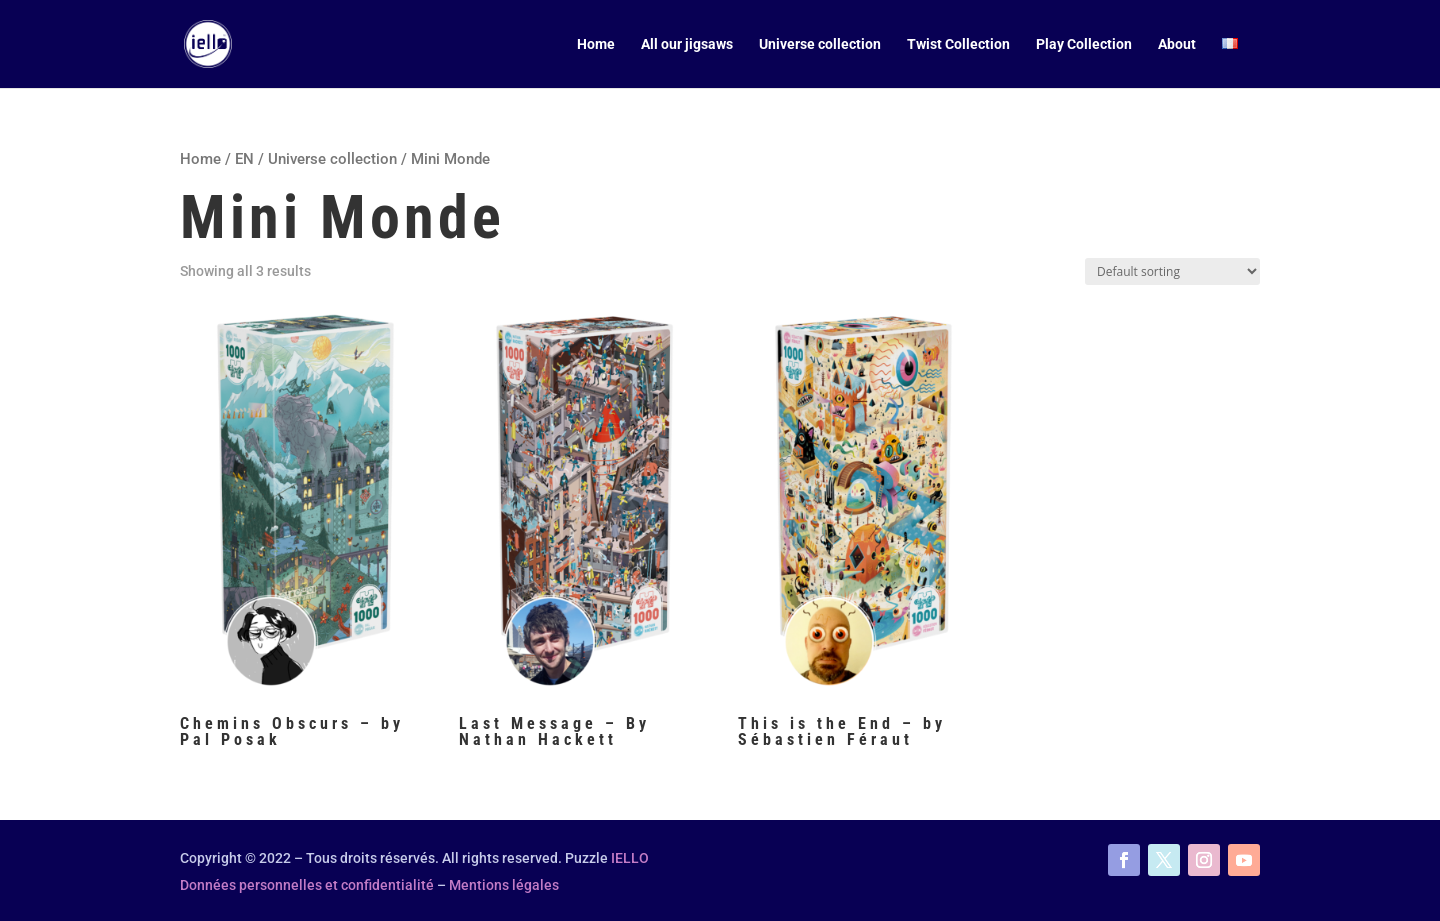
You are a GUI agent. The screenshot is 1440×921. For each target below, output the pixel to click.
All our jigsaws (687, 44)
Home (596, 44)
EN (244, 159)
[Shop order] (1172, 271)
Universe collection (820, 44)
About (1177, 44)
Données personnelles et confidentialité (307, 885)
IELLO (630, 858)
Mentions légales (504, 885)
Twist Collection (958, 44)
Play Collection (1084, 44)
